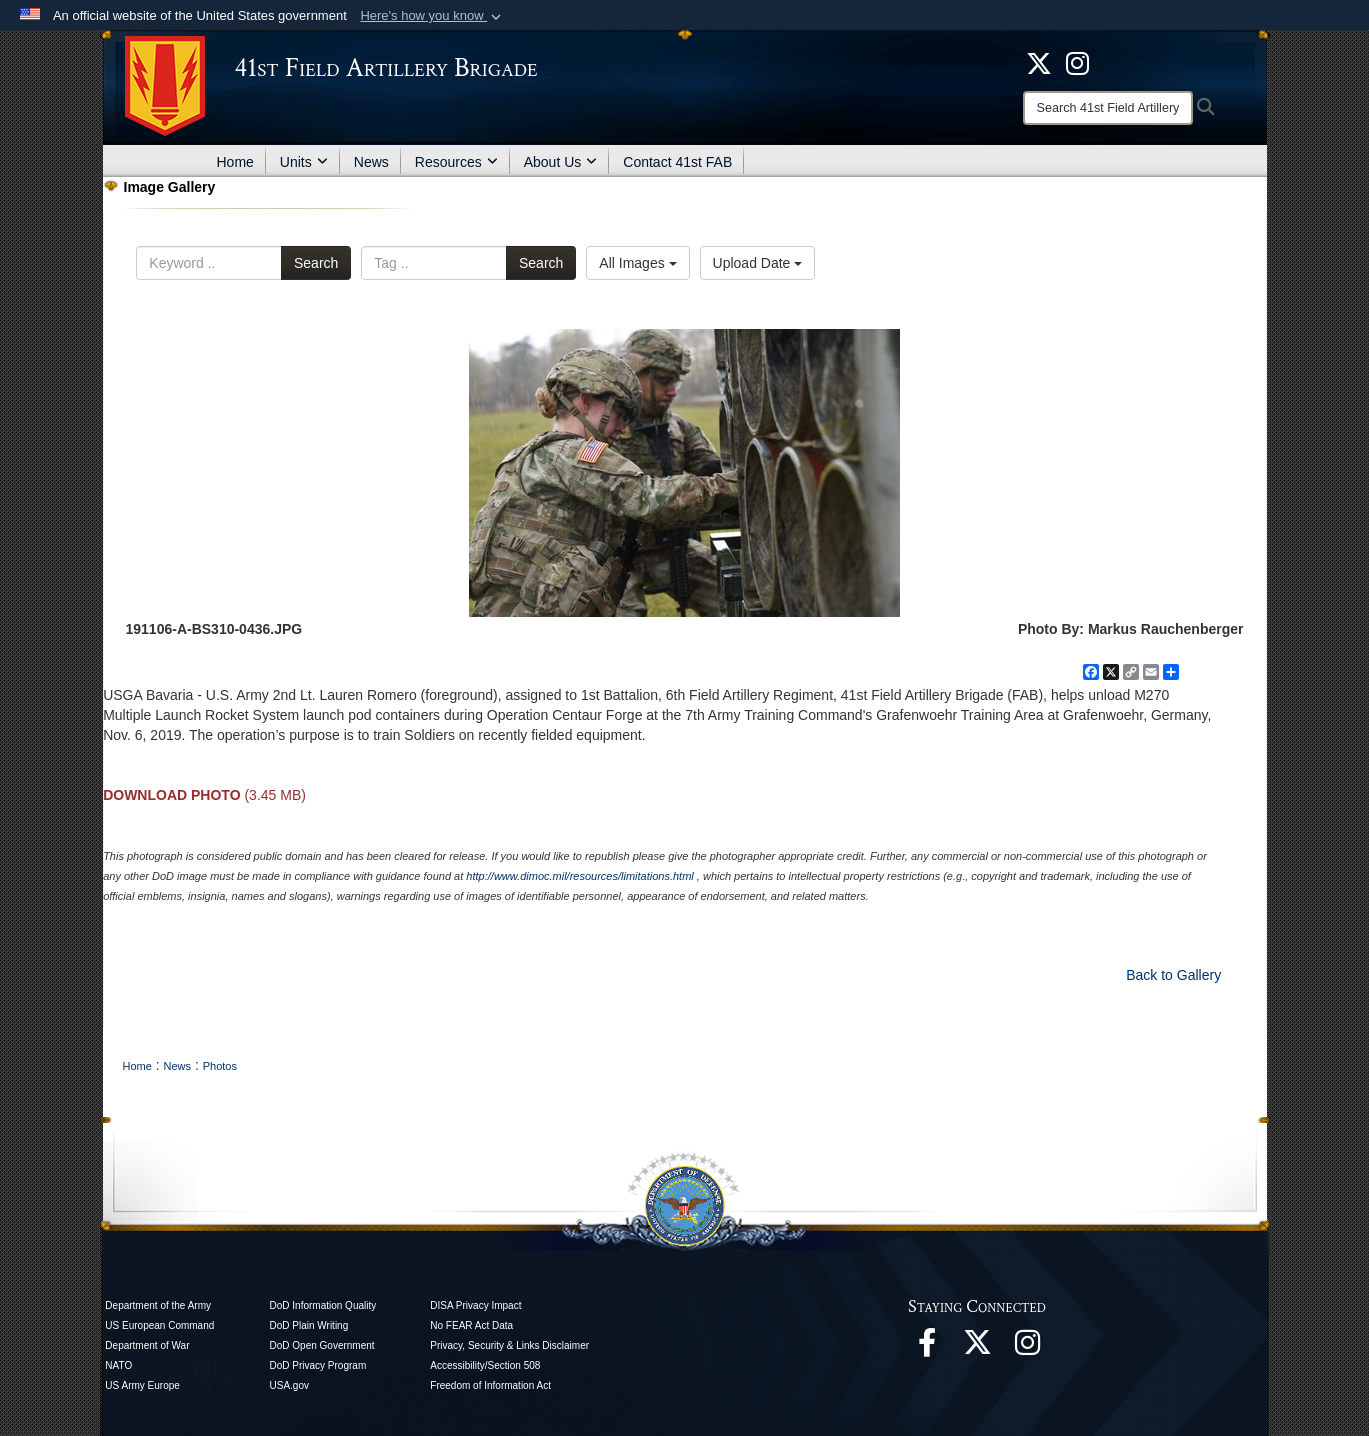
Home (235, 162)
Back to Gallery (1173, 975)
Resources (456, 162)
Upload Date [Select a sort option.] (758, 263)
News (371, 162)
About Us (561, 162)
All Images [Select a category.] (637, 263)
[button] (432, 16)
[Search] (1108, 108)
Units (304, 162)
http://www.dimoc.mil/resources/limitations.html (579, 876)
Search (316, 263)
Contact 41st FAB (677, 162)
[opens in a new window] (1077, 62)
